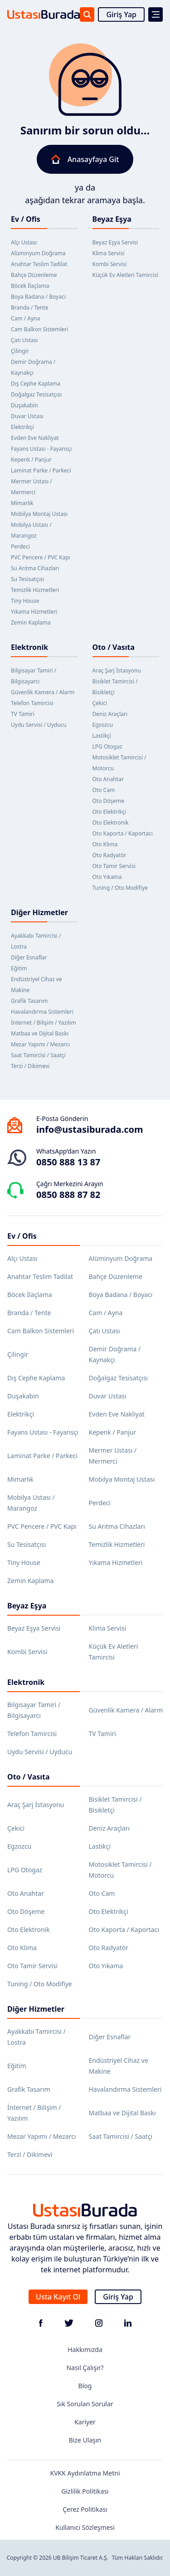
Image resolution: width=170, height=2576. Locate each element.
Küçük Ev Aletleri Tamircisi (125, 275)
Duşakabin (24, 405)
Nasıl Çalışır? (84, 2367)
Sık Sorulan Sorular (85, 2403)
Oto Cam (103, 790)
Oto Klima (105, 844)
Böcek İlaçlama (30, 286)
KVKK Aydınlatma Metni (85, 2473)
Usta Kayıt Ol (58, 2297)
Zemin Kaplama (31, 622)
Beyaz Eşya (111, 219)
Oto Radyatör (109, 855)
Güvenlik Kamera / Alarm (42, 692)
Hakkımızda (85, 2349)
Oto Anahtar (108, 779)
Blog (85, 2385)
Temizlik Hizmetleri (35, 590)
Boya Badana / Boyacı (38, 297)
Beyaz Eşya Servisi (115, 242)
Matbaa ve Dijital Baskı (39, 1033)
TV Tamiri (22, 714)
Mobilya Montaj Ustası (39, 514)
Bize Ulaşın (85, 2440)
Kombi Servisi (109, 264)
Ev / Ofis (25, 219)
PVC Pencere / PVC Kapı (40, 557)
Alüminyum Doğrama (38, 253)
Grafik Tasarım (29, 1001)
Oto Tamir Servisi (114, 866)
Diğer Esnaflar (29, 957)
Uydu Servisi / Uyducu (39, 725)
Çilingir (20, 351)
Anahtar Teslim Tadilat (39, 264)
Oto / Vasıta (113, 647)
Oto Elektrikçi (109, 812)
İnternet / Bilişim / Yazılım (43, 1022)
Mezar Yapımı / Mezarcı (40, 1044)
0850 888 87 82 (68, 1194)
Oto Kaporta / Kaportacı (122, 833)
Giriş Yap (121, 14)
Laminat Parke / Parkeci (41, 470)
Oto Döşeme (108, 801)
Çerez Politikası (85, 2509)
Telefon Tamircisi (32, 703)
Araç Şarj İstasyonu (116, 670)
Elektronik (29, 647)
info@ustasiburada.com (89, 1129)
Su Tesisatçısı (27, 579)
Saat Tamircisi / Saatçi (38, 1055)
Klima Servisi (108, 253)
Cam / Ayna (25, 318)
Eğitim (19, 968)
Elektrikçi (22, 427)
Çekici (99, 703)
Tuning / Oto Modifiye (120, 888)
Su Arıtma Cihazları (35, 568)
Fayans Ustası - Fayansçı (41, 449)
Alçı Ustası (24, 242)
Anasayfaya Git (85, 159)
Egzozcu (102, 725)
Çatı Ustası (24, 340)
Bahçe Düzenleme (34, 275)
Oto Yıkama (107, 877)
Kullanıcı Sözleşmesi (85, 2527)
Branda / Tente (30, 307)
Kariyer (85, 2422)
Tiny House (25, 601)
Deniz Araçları (110, 714)
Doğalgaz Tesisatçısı (36, 394)
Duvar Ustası (27, 416)
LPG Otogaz (107, 746)
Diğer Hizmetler (39, 912)
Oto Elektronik (110, 822)
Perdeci (20, 546)
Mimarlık (22, 503)
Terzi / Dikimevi (30, 1066)
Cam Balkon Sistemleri (39, 329)
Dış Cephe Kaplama (35, 383)
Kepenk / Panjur (31, 459)
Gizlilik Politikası (84, 2491)
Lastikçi (101, 735)
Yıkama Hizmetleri (34, 611)
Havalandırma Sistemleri (42, 1012)
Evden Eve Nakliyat (35, 438)
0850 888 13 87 (68, 1162)
